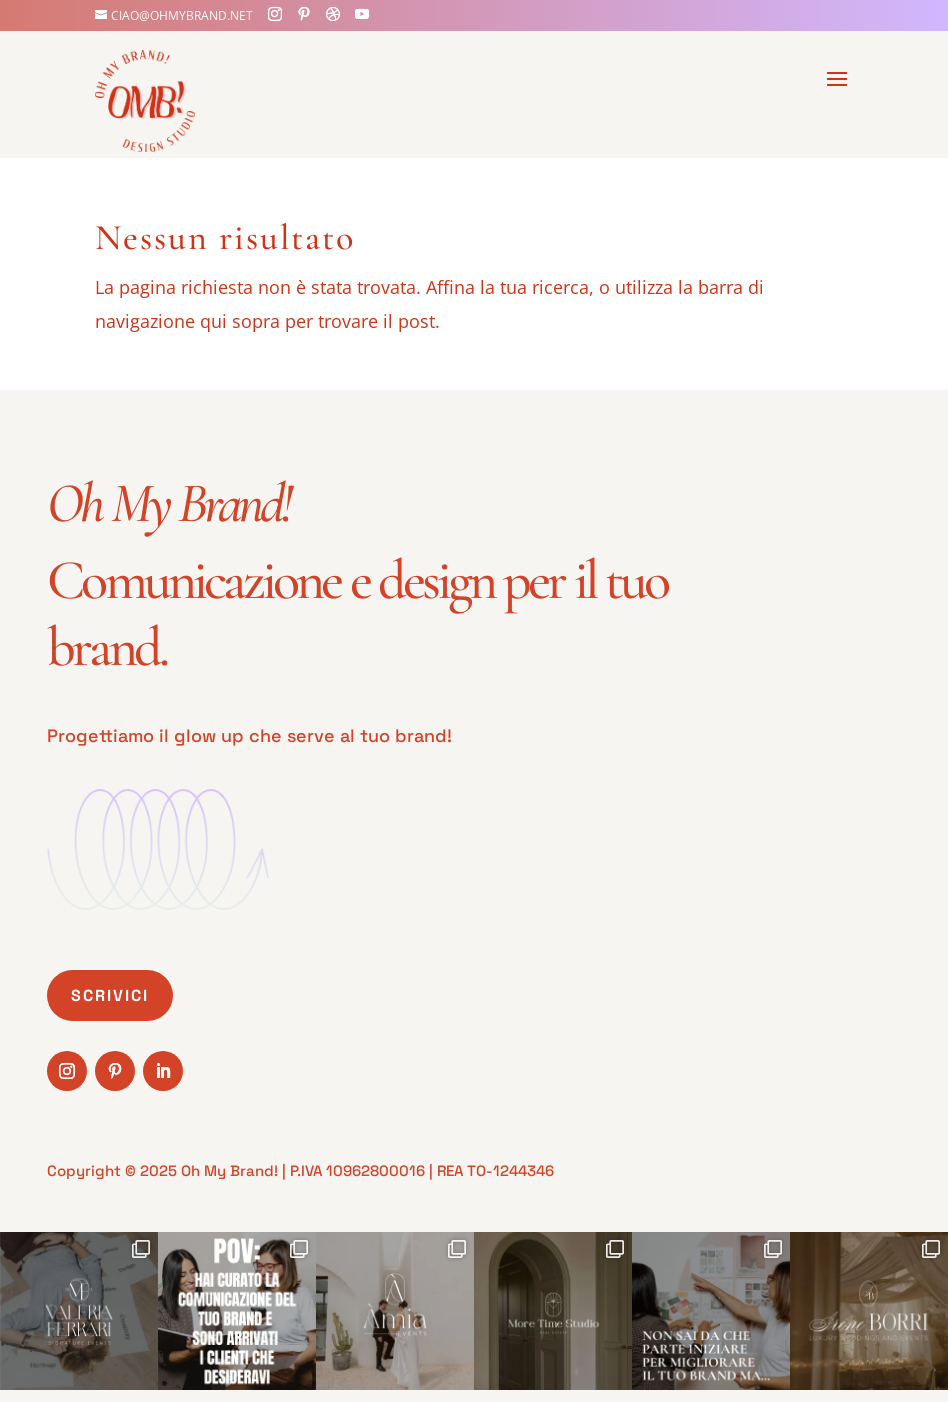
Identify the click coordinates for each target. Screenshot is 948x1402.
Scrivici (110, 995)
